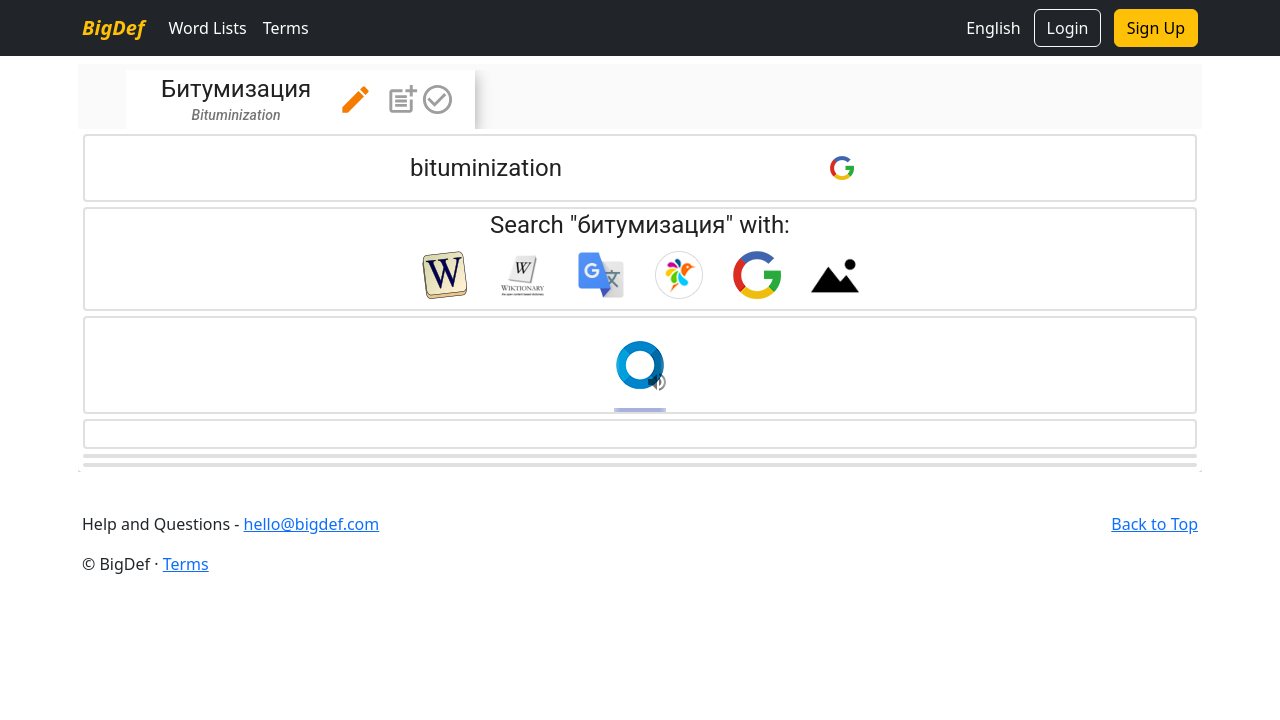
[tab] (300, 99)
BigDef (113, 27)
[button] (355, 99)
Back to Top (1154, 524)
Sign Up (1156, 28)
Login (1068, 28)
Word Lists (207, 28)
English (993, 28)
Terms (286, 28)
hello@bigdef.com (312, 524)
